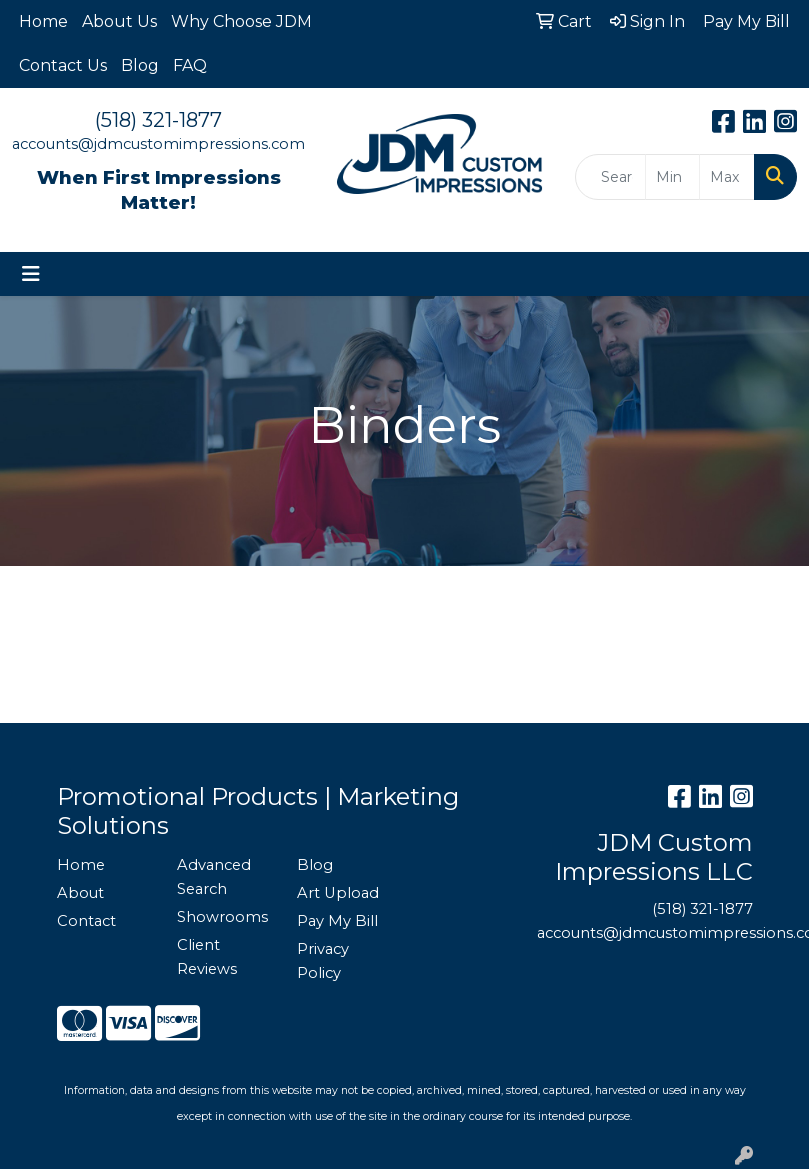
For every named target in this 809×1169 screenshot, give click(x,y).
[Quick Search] (610, 177)
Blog (140, 65)
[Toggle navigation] (31, 274)
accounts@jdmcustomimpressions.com (158, 144)
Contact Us (63, 65)
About (80, 893)
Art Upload (338, 893)
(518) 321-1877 (158, 120)
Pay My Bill (337, 921)
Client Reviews (207, 957)
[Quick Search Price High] (727, 177)
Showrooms (222, 917)
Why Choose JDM (241, 21)
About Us (119, 21)
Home (43, 21)
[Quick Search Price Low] (673, 177)
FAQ (190, 65)
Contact (86, 921)
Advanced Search (214, 877)
